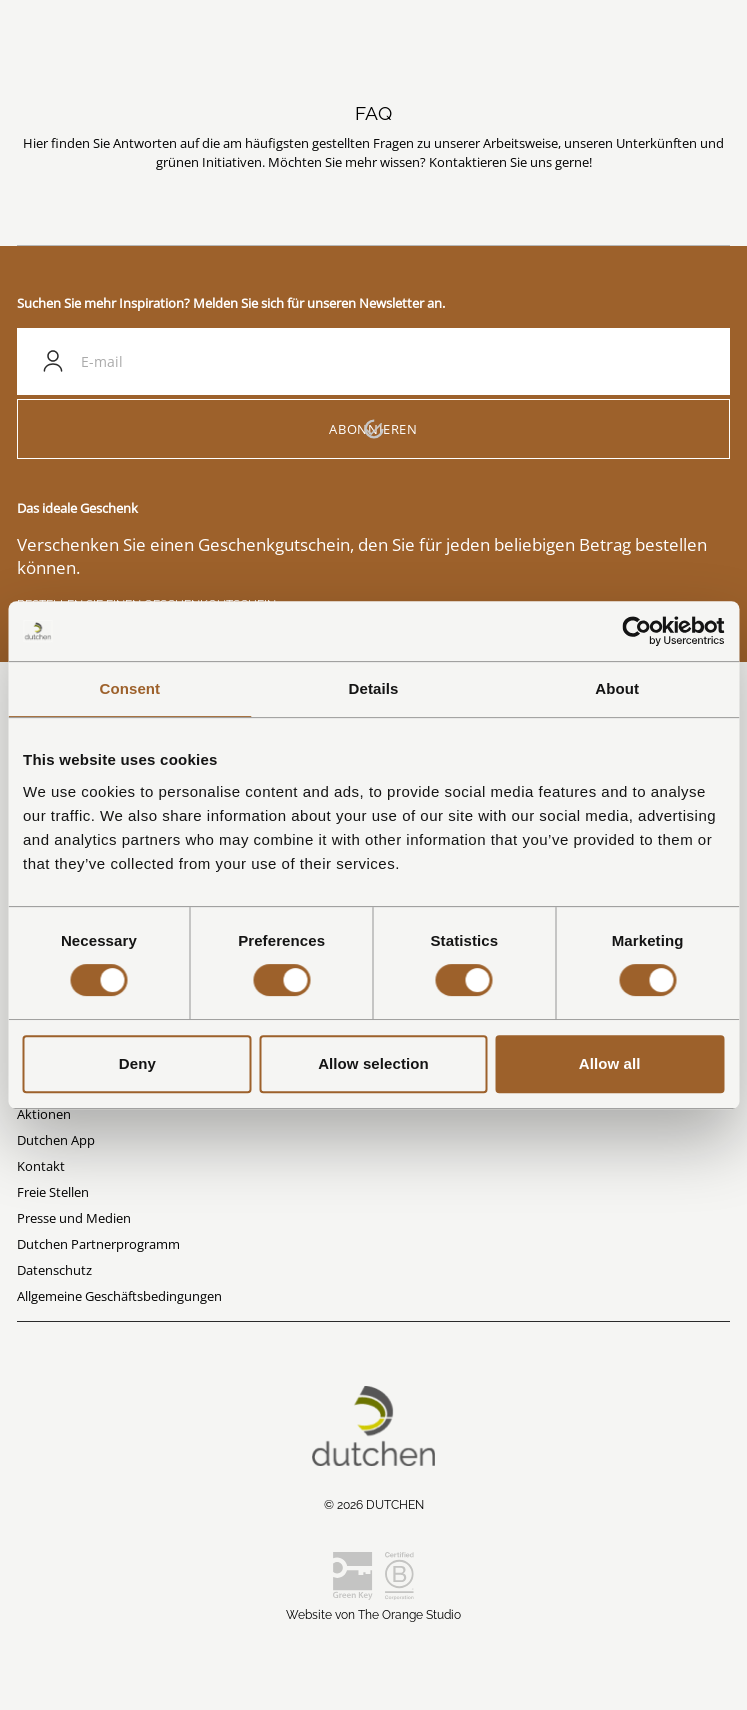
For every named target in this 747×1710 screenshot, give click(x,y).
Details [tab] (374, 688)
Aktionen (44, 1114)
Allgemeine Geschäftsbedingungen (119, 1296)
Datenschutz (54, 1270)
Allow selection (373, 1063)
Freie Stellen (53, 1192)
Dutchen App (56, 1140)
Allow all (610, 1063)
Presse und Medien (74, 1218)
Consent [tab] (129, 688)
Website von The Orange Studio (373, 1615)
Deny (137, 1063)
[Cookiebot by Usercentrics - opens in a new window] (636, 631)
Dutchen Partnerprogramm (98, 1244)
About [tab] (617, 688)
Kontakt (41, 1166)
